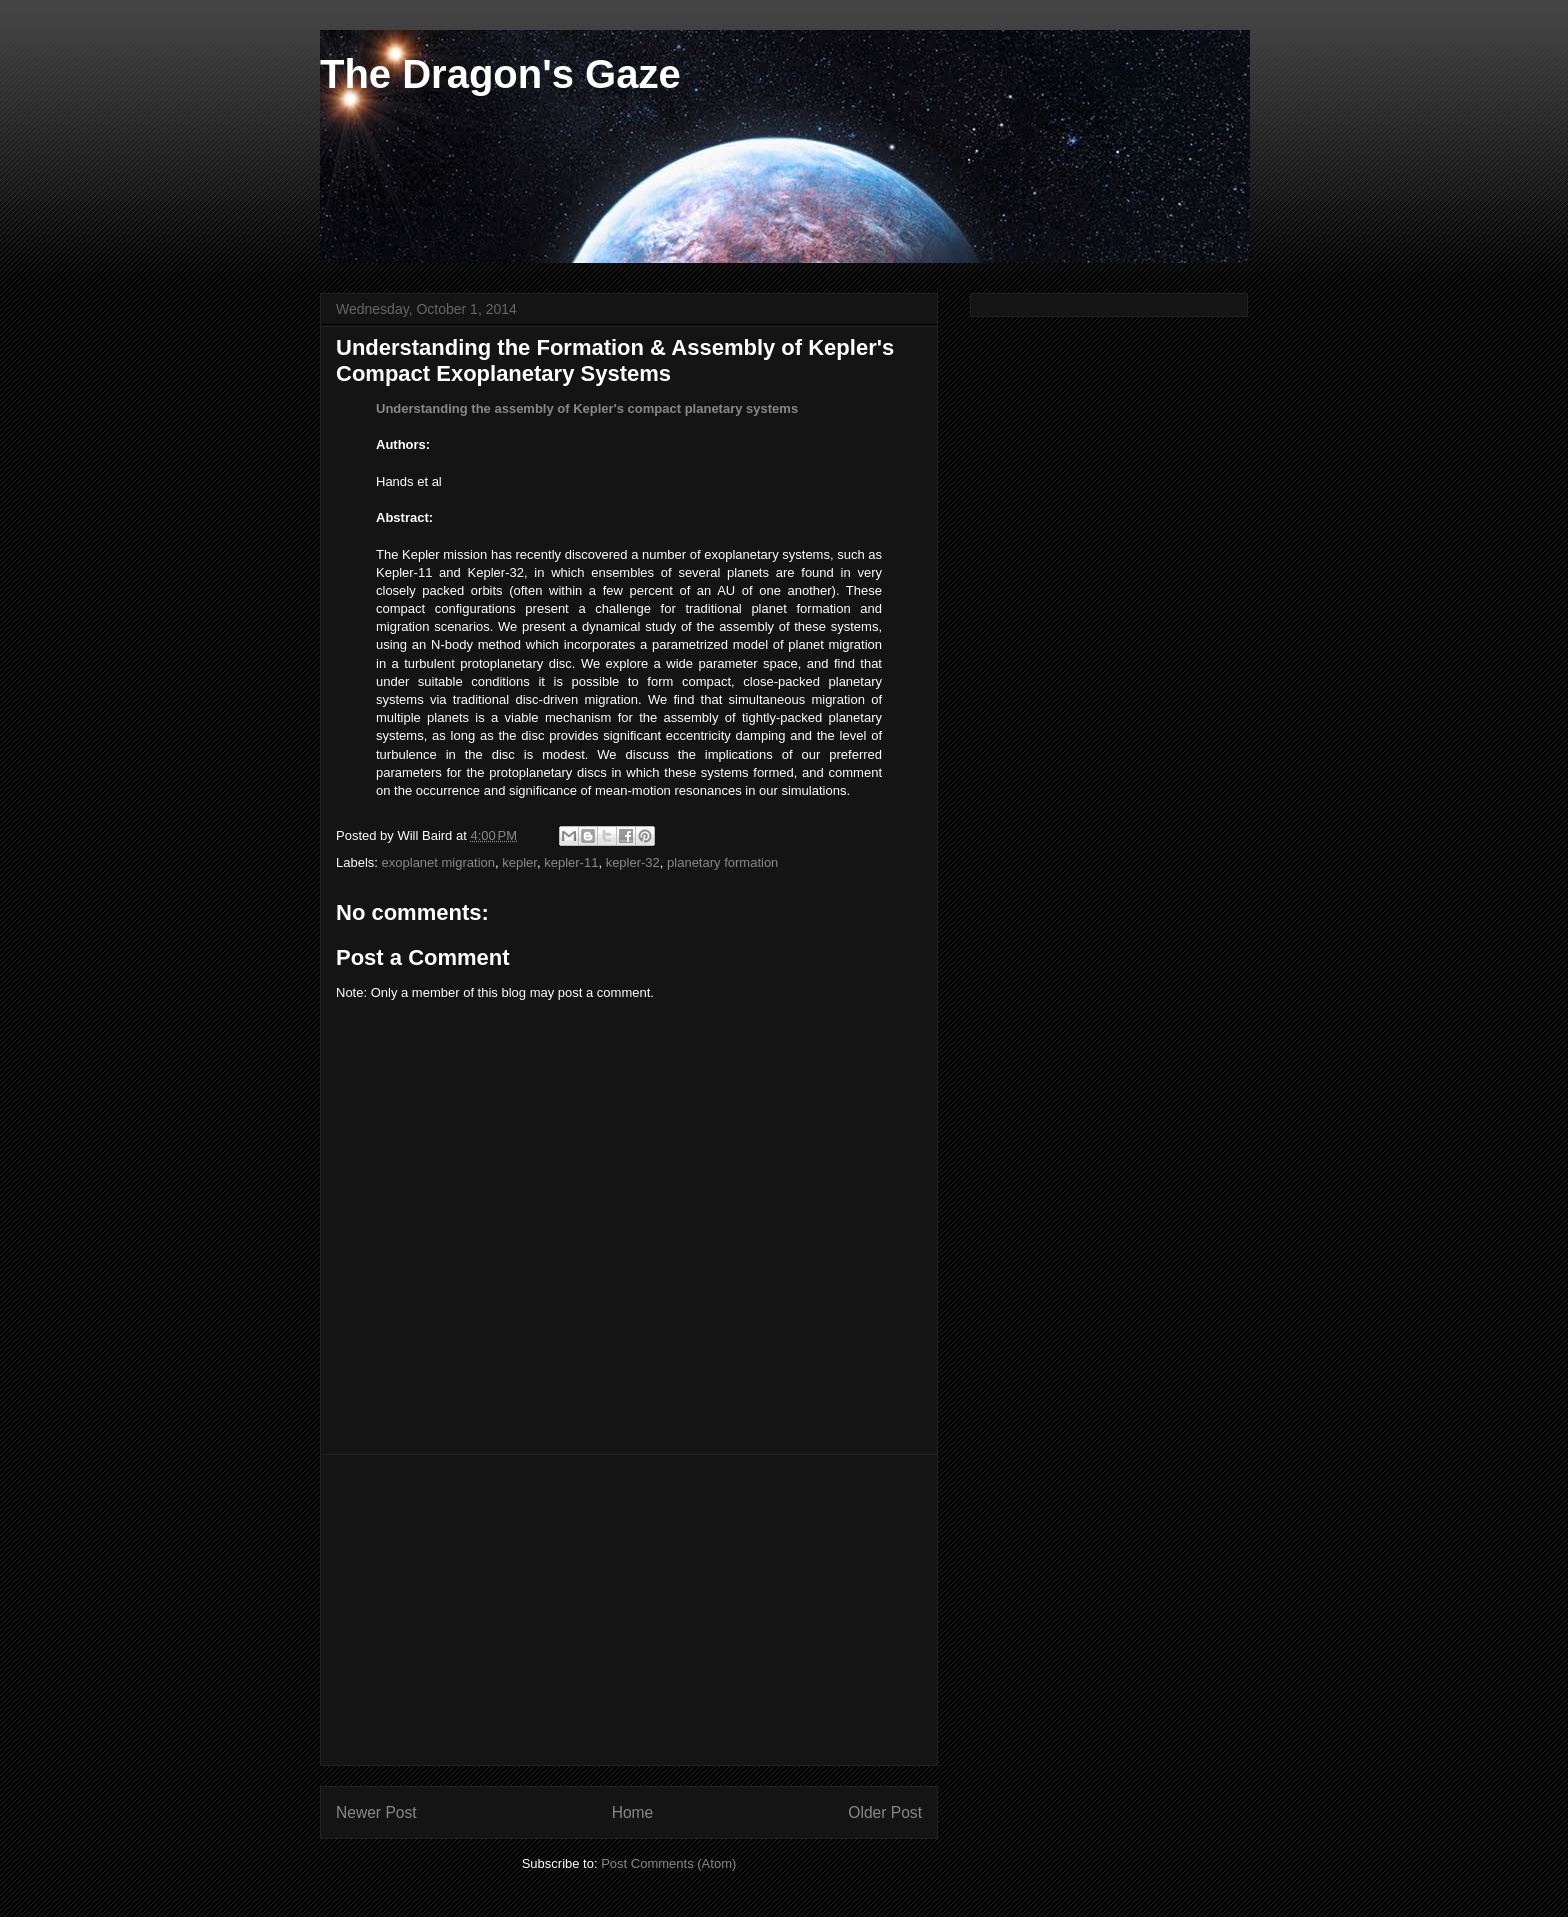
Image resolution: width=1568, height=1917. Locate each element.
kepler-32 (633, 862)
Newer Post (376, 1812)
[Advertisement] (629, 1610)
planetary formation (722, 862)
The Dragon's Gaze (500, 74)
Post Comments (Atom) (668, 1863)
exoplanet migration (438, 862)
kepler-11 (571, 862)
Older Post (885, 1812)
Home (633, 1812)
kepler (519, 862)
